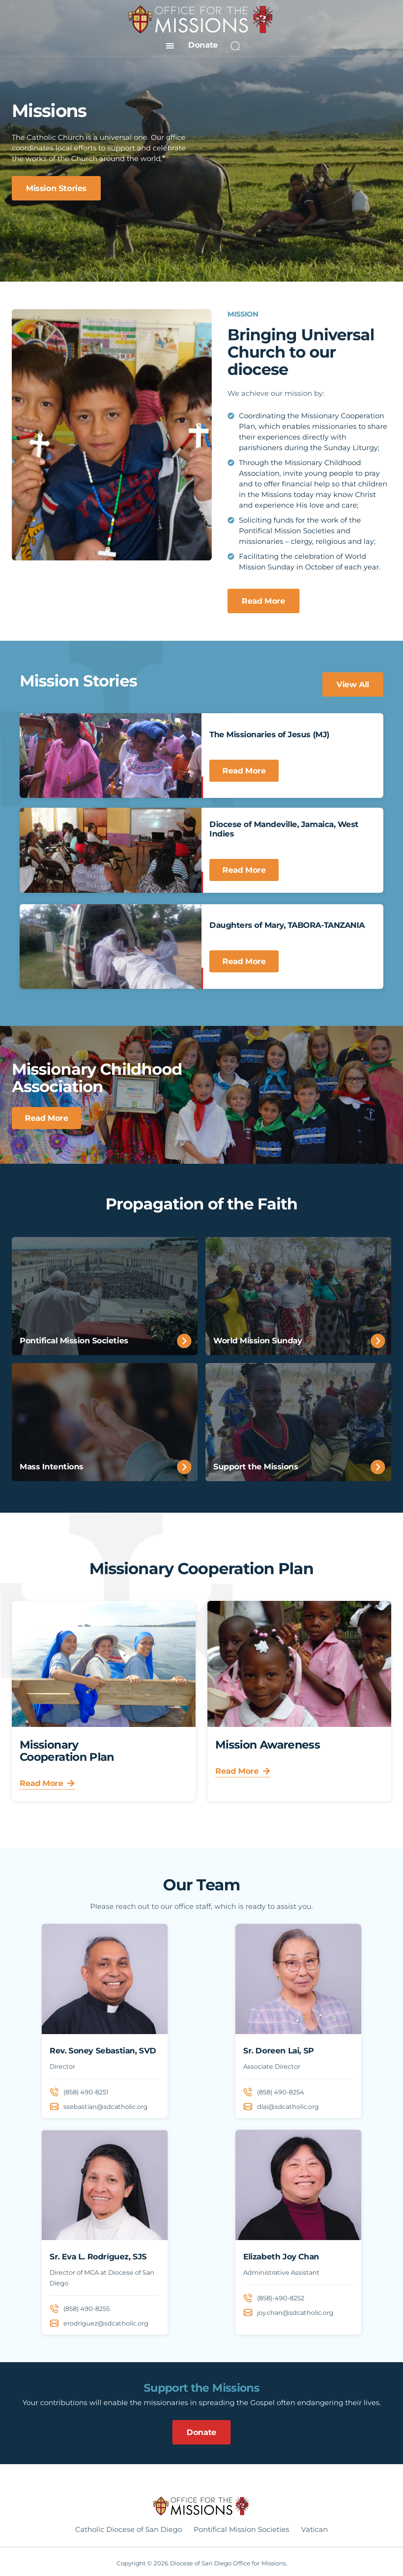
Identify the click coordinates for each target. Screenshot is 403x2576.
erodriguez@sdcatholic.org (105, 2323)
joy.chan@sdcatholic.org (295, 2312)
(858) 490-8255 (86, 2309)
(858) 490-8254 (280, 2092)
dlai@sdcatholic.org (288, 2107)
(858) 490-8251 (86, 2092)
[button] (169, 45)
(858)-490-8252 (280, 2298)
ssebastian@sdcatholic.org (105, 2107)
